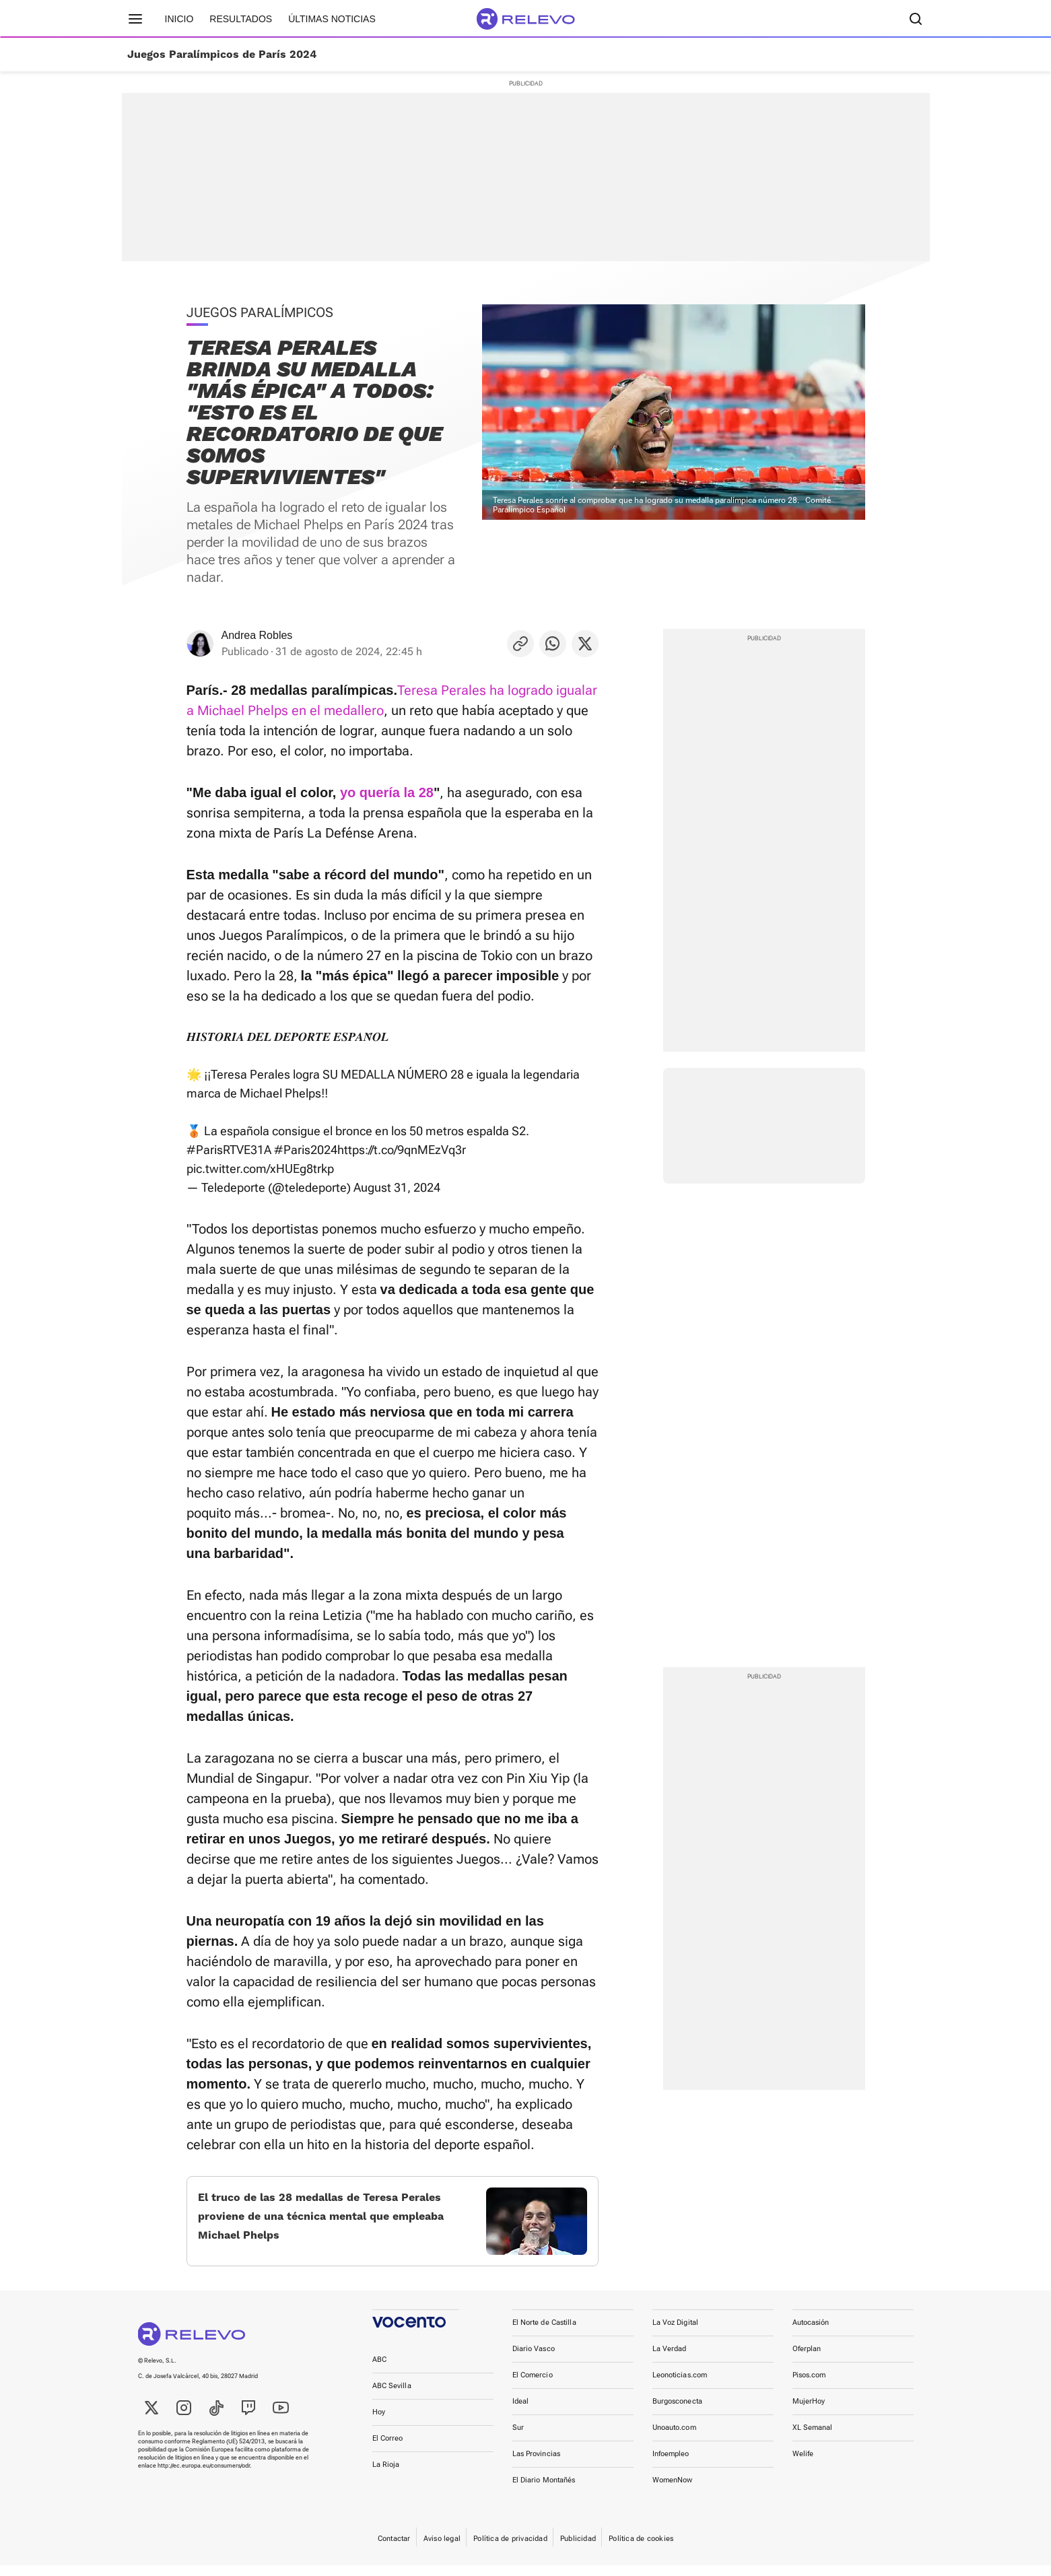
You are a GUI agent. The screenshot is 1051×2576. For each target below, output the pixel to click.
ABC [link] (379, 2370)
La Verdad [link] (669, 2359)
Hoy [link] (378, 2422)
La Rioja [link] (386, 2475)
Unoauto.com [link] (674, 2438)
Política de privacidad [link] (510, 2549)
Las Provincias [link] (536, 2464)
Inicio (179, 19)
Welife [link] (803, 2464)
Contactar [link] (394, 2549)
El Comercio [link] (532, 2385)
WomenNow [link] (672, 2490)
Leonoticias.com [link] (680, 2385)
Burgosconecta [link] (677, 2412)
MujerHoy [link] (808, 2412)
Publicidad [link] (578, 2549)
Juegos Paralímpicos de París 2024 (221, 54)
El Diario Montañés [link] (544, 2490)
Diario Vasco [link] (533, 2359)
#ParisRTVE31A (229, 1150)
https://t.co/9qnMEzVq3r (401, 1150)
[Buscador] (916, 18)
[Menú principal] (135, 18)
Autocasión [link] (810, 2333)
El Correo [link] (387, 2449)
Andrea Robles (257, 635)
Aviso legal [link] (442, 2549)
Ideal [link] (520, 2412)
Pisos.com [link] (809, 2385)
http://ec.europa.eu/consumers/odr (204, 2476)
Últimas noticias (332, 19)
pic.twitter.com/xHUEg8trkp (260, 1168)
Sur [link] (518, 2438)
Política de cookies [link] (641, 2549)
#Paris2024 (305, 1150)
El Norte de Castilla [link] (544, 2333)
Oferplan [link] (806, 2359)
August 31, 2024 (396, 1187)
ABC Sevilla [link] (391, 2396)
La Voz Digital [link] (675, 2333)
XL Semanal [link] (812, 2438)
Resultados (240, 19)
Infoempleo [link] (670, 2464)
